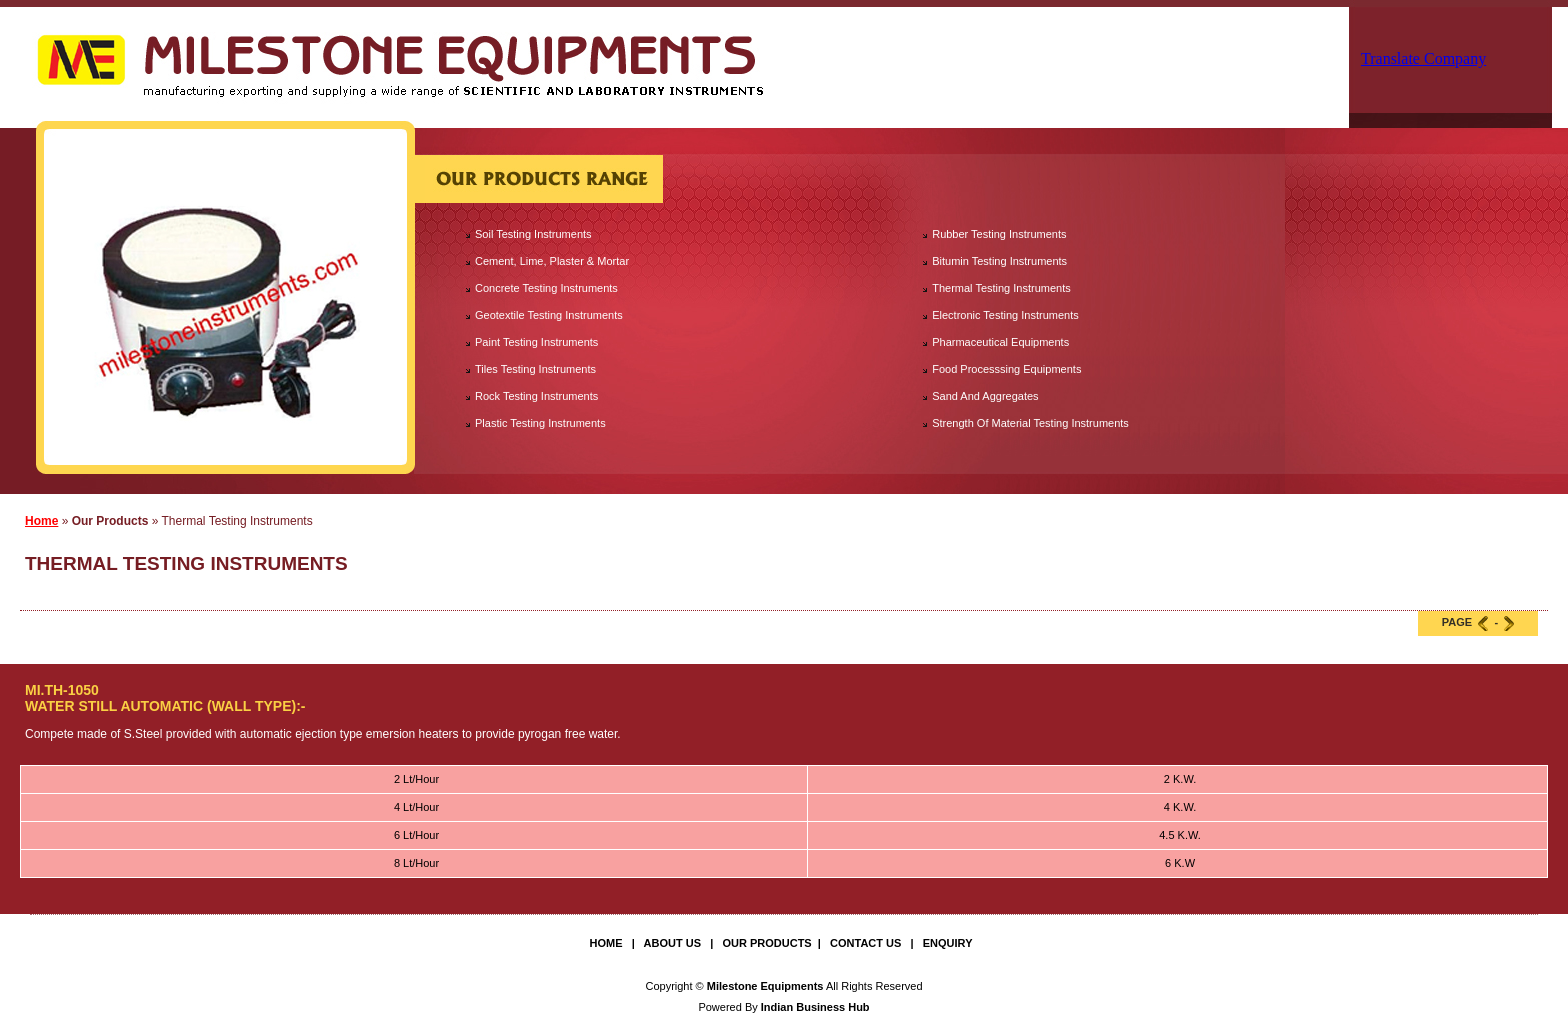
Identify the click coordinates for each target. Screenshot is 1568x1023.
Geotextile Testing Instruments (549, 315)
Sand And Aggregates (985, 396)
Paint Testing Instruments (536, 342)
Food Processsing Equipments (1006, 369)
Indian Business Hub (815, 1007)
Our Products (766, 943)
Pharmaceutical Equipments (1000, 342)
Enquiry (948, 943)
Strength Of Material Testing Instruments (1030, 423)
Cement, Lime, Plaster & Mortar (552, 261)
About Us (672, 943)
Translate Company (1423, 58)
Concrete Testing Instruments (546, 288)
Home (41, 521)
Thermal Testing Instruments (1001, 288)
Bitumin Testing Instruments (999, 261)
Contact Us (865, 943)
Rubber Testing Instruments (999, 234)
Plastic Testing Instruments (540, 423)
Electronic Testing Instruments (1005, 315)
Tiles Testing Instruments (535, 369)
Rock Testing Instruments (536, 396)
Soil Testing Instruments (533, 234)
